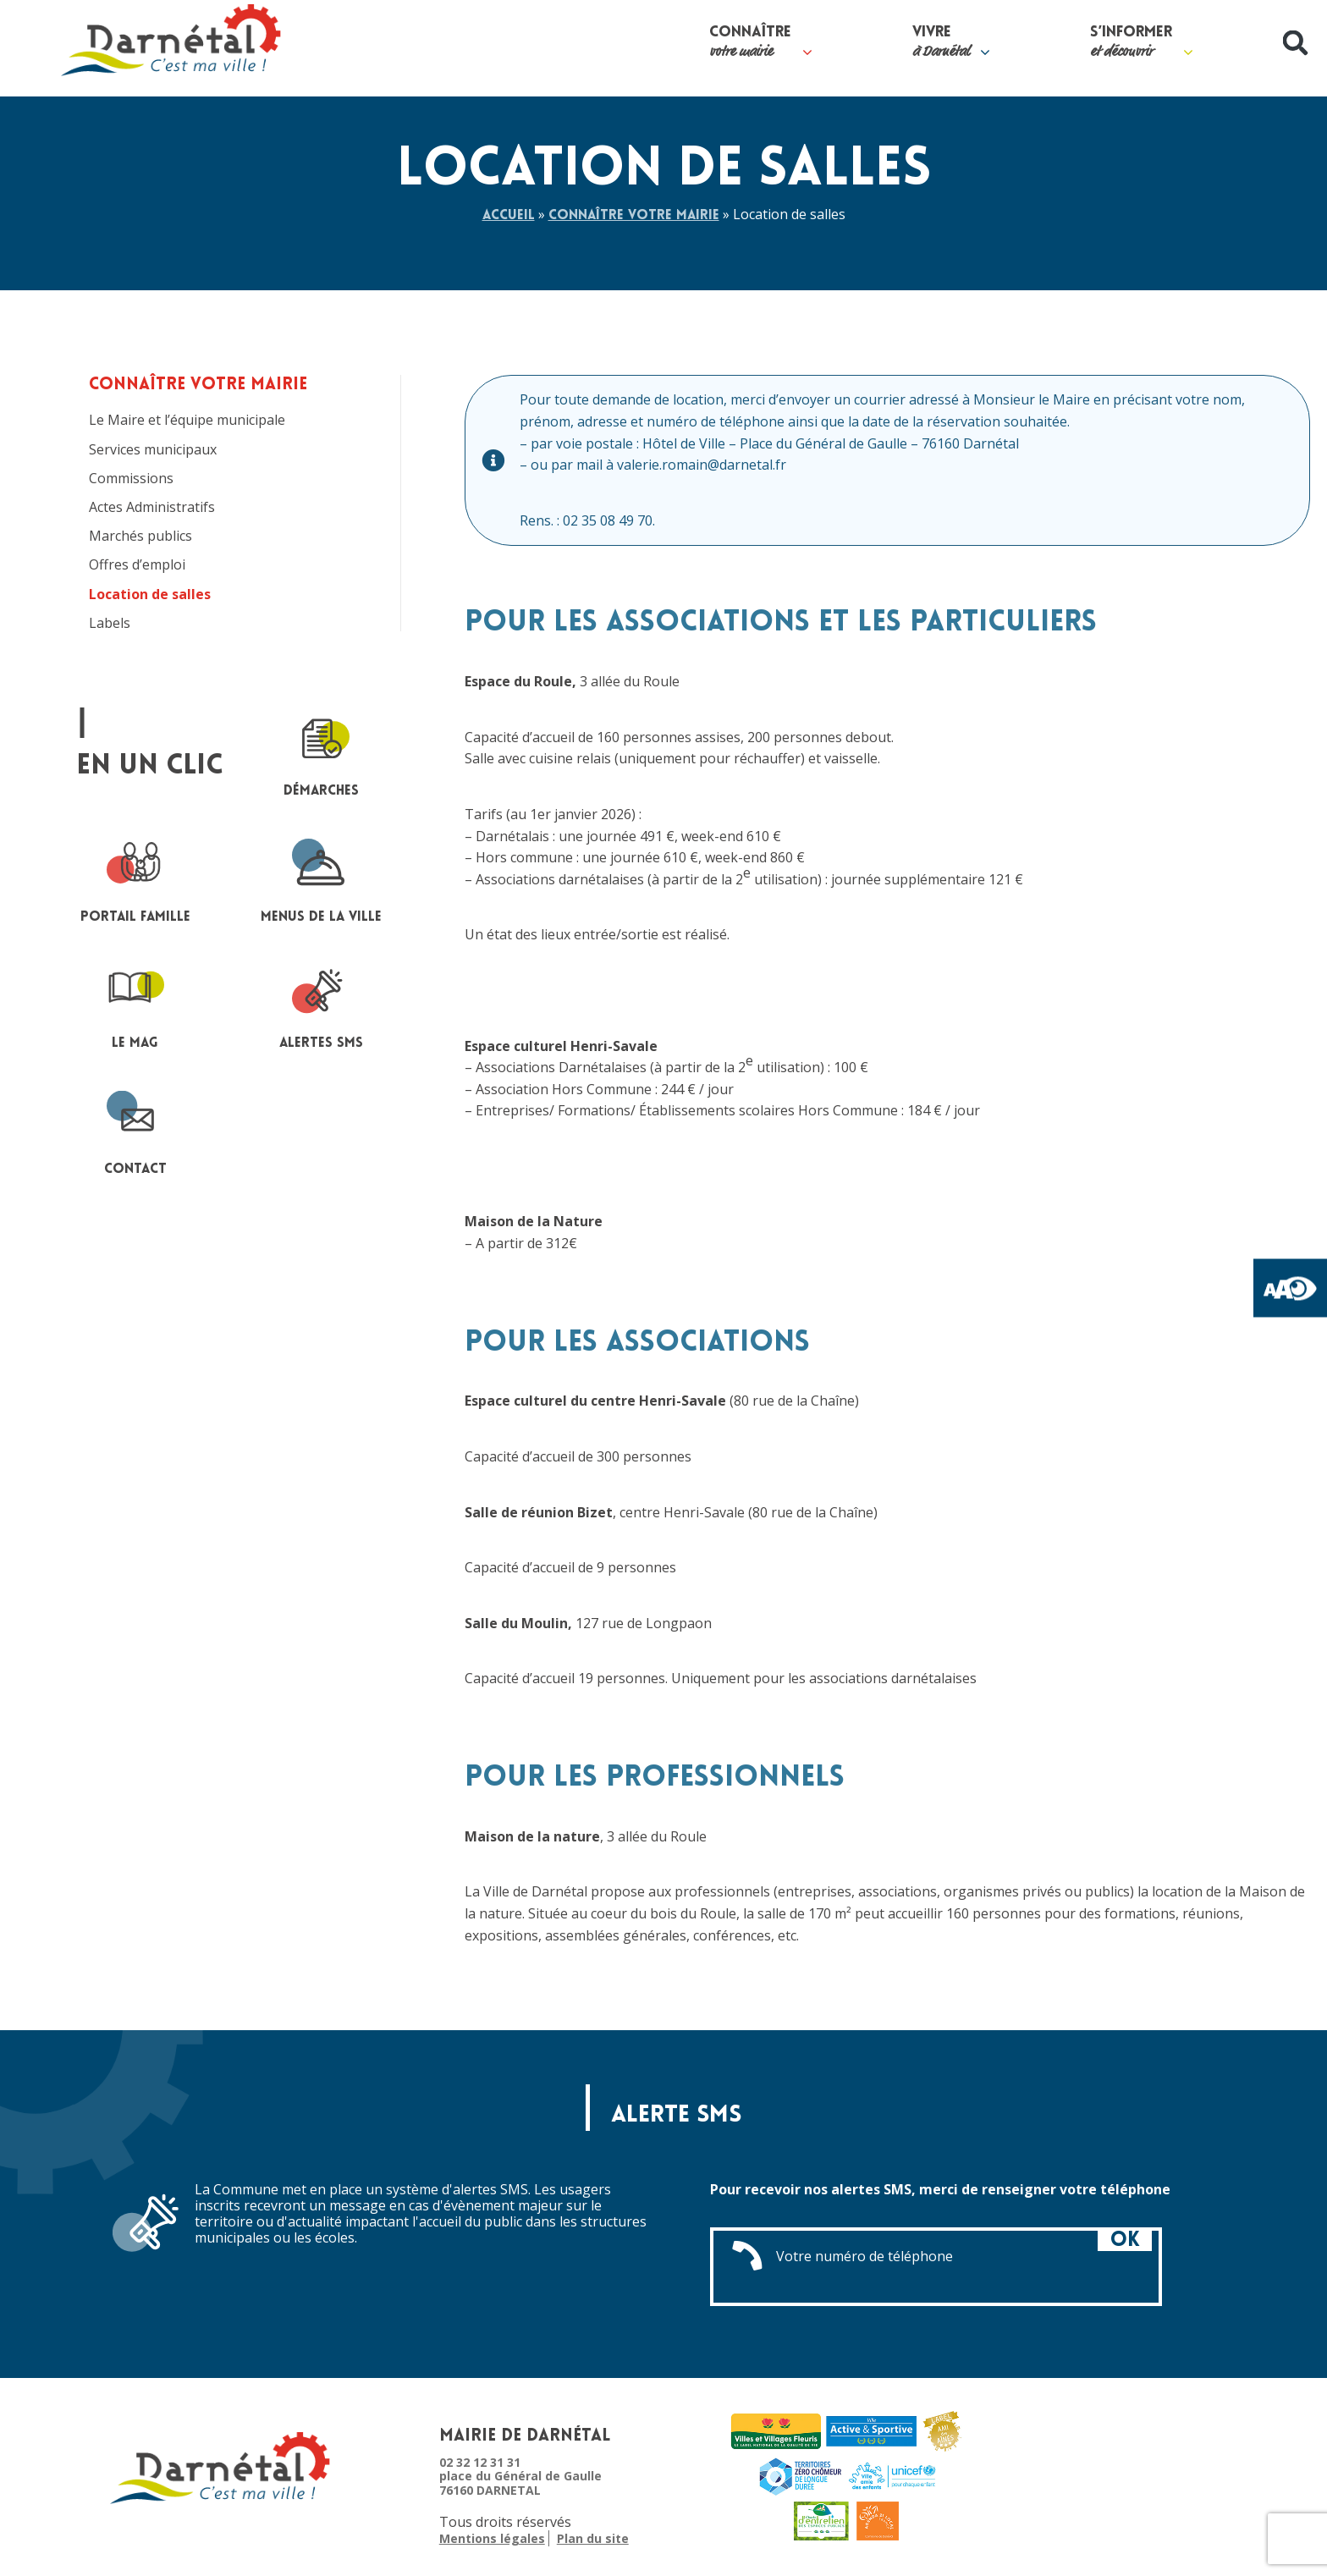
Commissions (131, 479)
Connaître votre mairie (633, 216)
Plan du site (593, 2539)
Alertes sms (321, 1005)
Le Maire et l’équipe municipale (187, 420)
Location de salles (150, 594)
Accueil (508, 216)
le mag (135, 1005)
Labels (109, 623)
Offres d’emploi (137, 565)
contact (135, 1131)
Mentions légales (492, 2539)
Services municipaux (153, 450)
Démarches (321, 752)
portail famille (135, 879)
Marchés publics (140, 536)
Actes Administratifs (152, 507)
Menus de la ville (321, 879)
